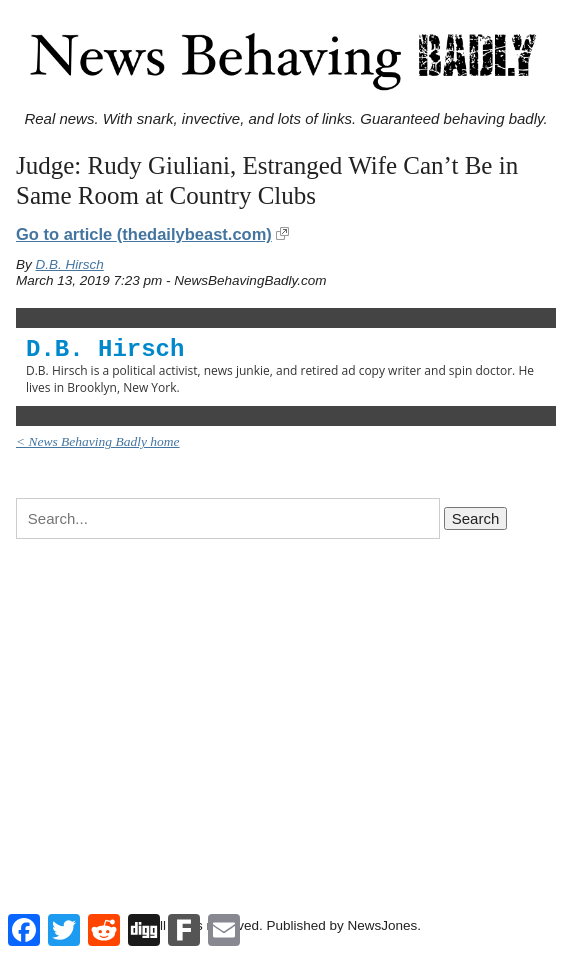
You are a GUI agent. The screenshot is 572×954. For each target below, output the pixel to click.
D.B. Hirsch (70, 264)
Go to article (144, 234)
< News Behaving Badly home (98, 441)
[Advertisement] (286, 711)
